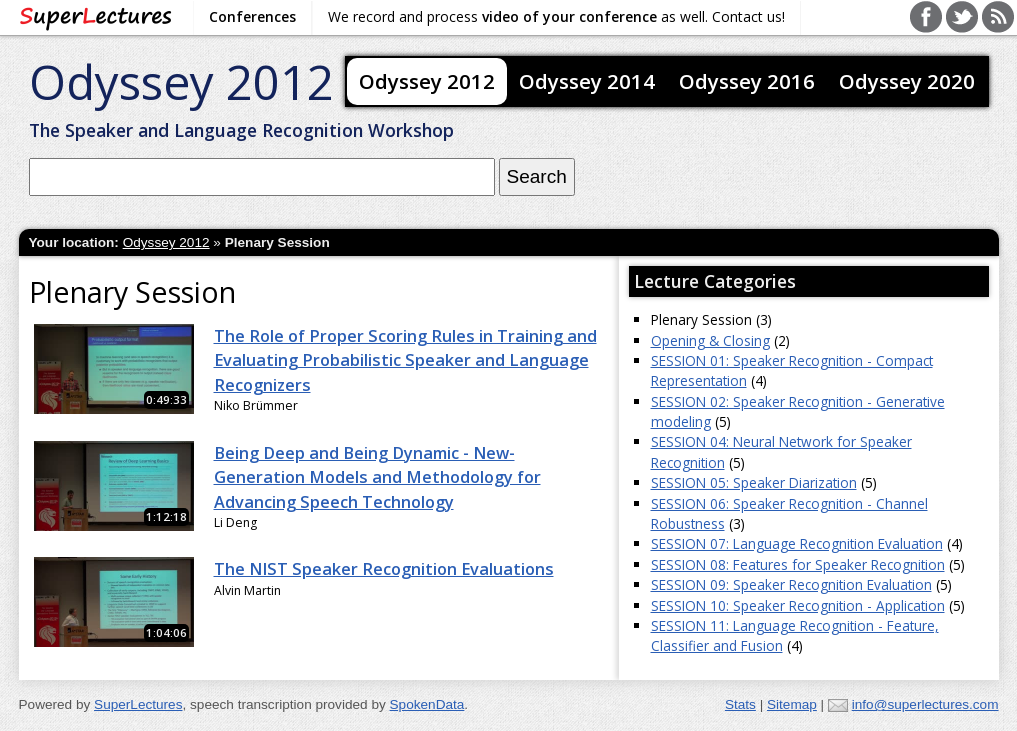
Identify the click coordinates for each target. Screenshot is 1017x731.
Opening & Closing (710, 340)
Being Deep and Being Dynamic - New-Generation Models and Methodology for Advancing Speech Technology (377, 477)
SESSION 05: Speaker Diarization (754, 482)
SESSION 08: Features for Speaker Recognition (798, 564)
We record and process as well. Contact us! (556, 16)
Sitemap (792, 704)
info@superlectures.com (925, 704)
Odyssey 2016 (747, 81)
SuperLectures (138, 704)
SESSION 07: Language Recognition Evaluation (797, 543)
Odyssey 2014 (587, 81)
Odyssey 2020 (907, 81)
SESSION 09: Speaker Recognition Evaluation (791, 584)
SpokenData (427, 704)
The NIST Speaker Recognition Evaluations (384, 569)
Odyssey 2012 (181, 81)
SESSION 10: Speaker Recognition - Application (798, 605)
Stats (740, 704)
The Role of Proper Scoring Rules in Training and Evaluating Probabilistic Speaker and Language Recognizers (405, 360)
